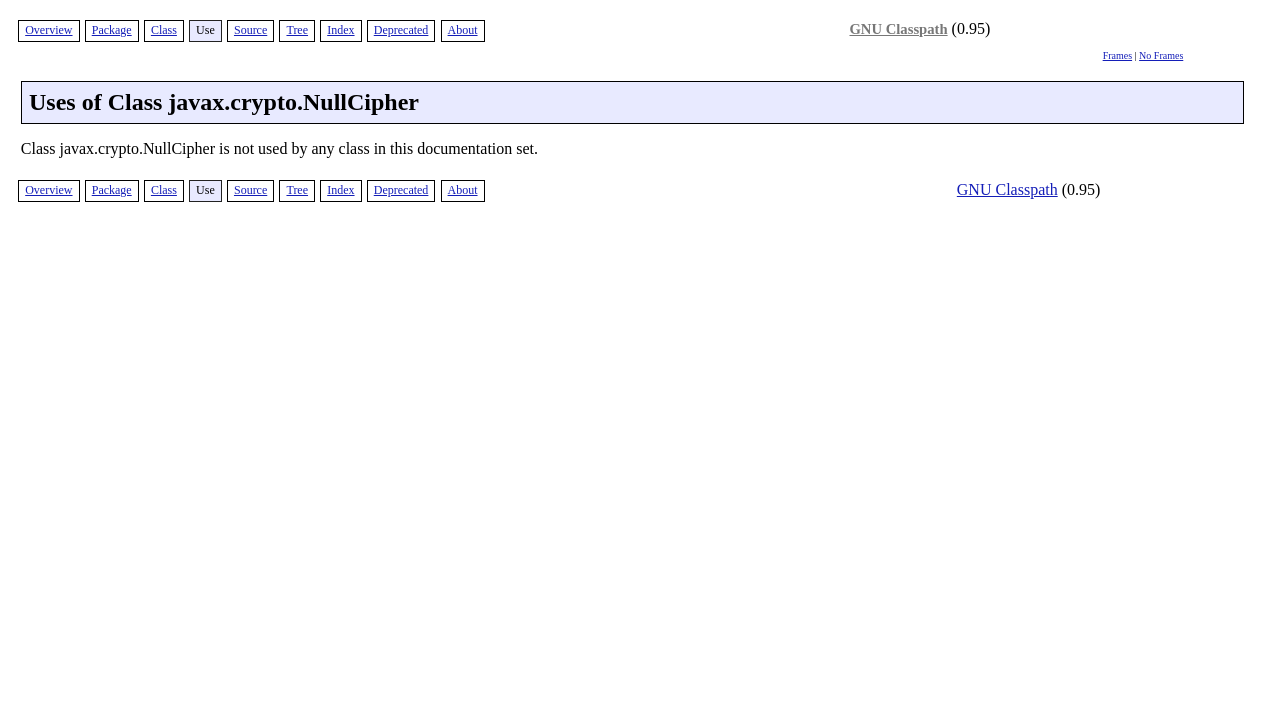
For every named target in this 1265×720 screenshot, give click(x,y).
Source (250, 30)
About (463, 30)
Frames (1117, 55)
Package (112, 30)
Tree (297, 30)
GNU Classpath (898, 29)
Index (340, 30)
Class (164, 30)
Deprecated (401, 30)
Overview (48, 30)
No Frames (1161, 55)
